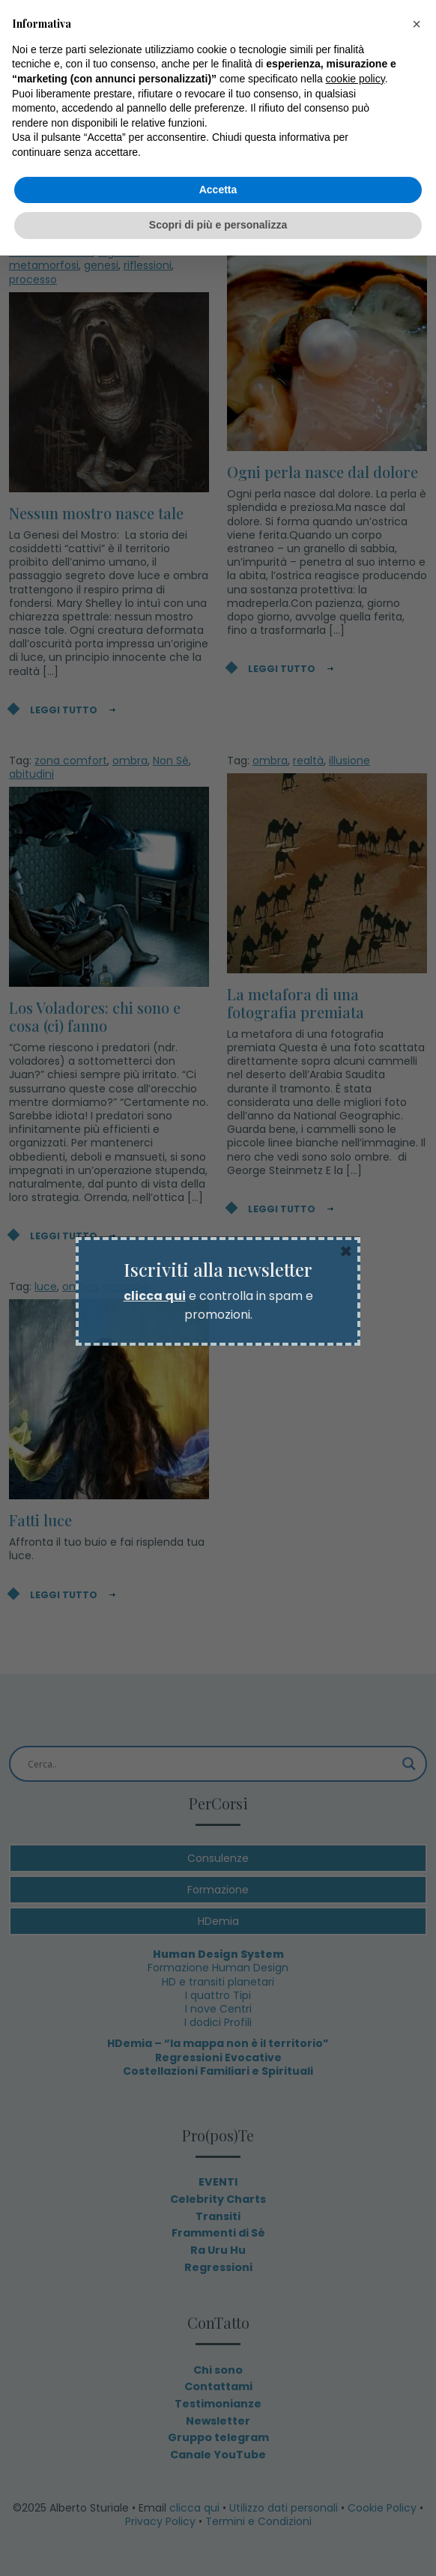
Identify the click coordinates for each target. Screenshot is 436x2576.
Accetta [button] (218, 190)
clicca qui (155, 1295)
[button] (417, 24)
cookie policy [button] (355, 79)
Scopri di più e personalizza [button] (218, 225)
